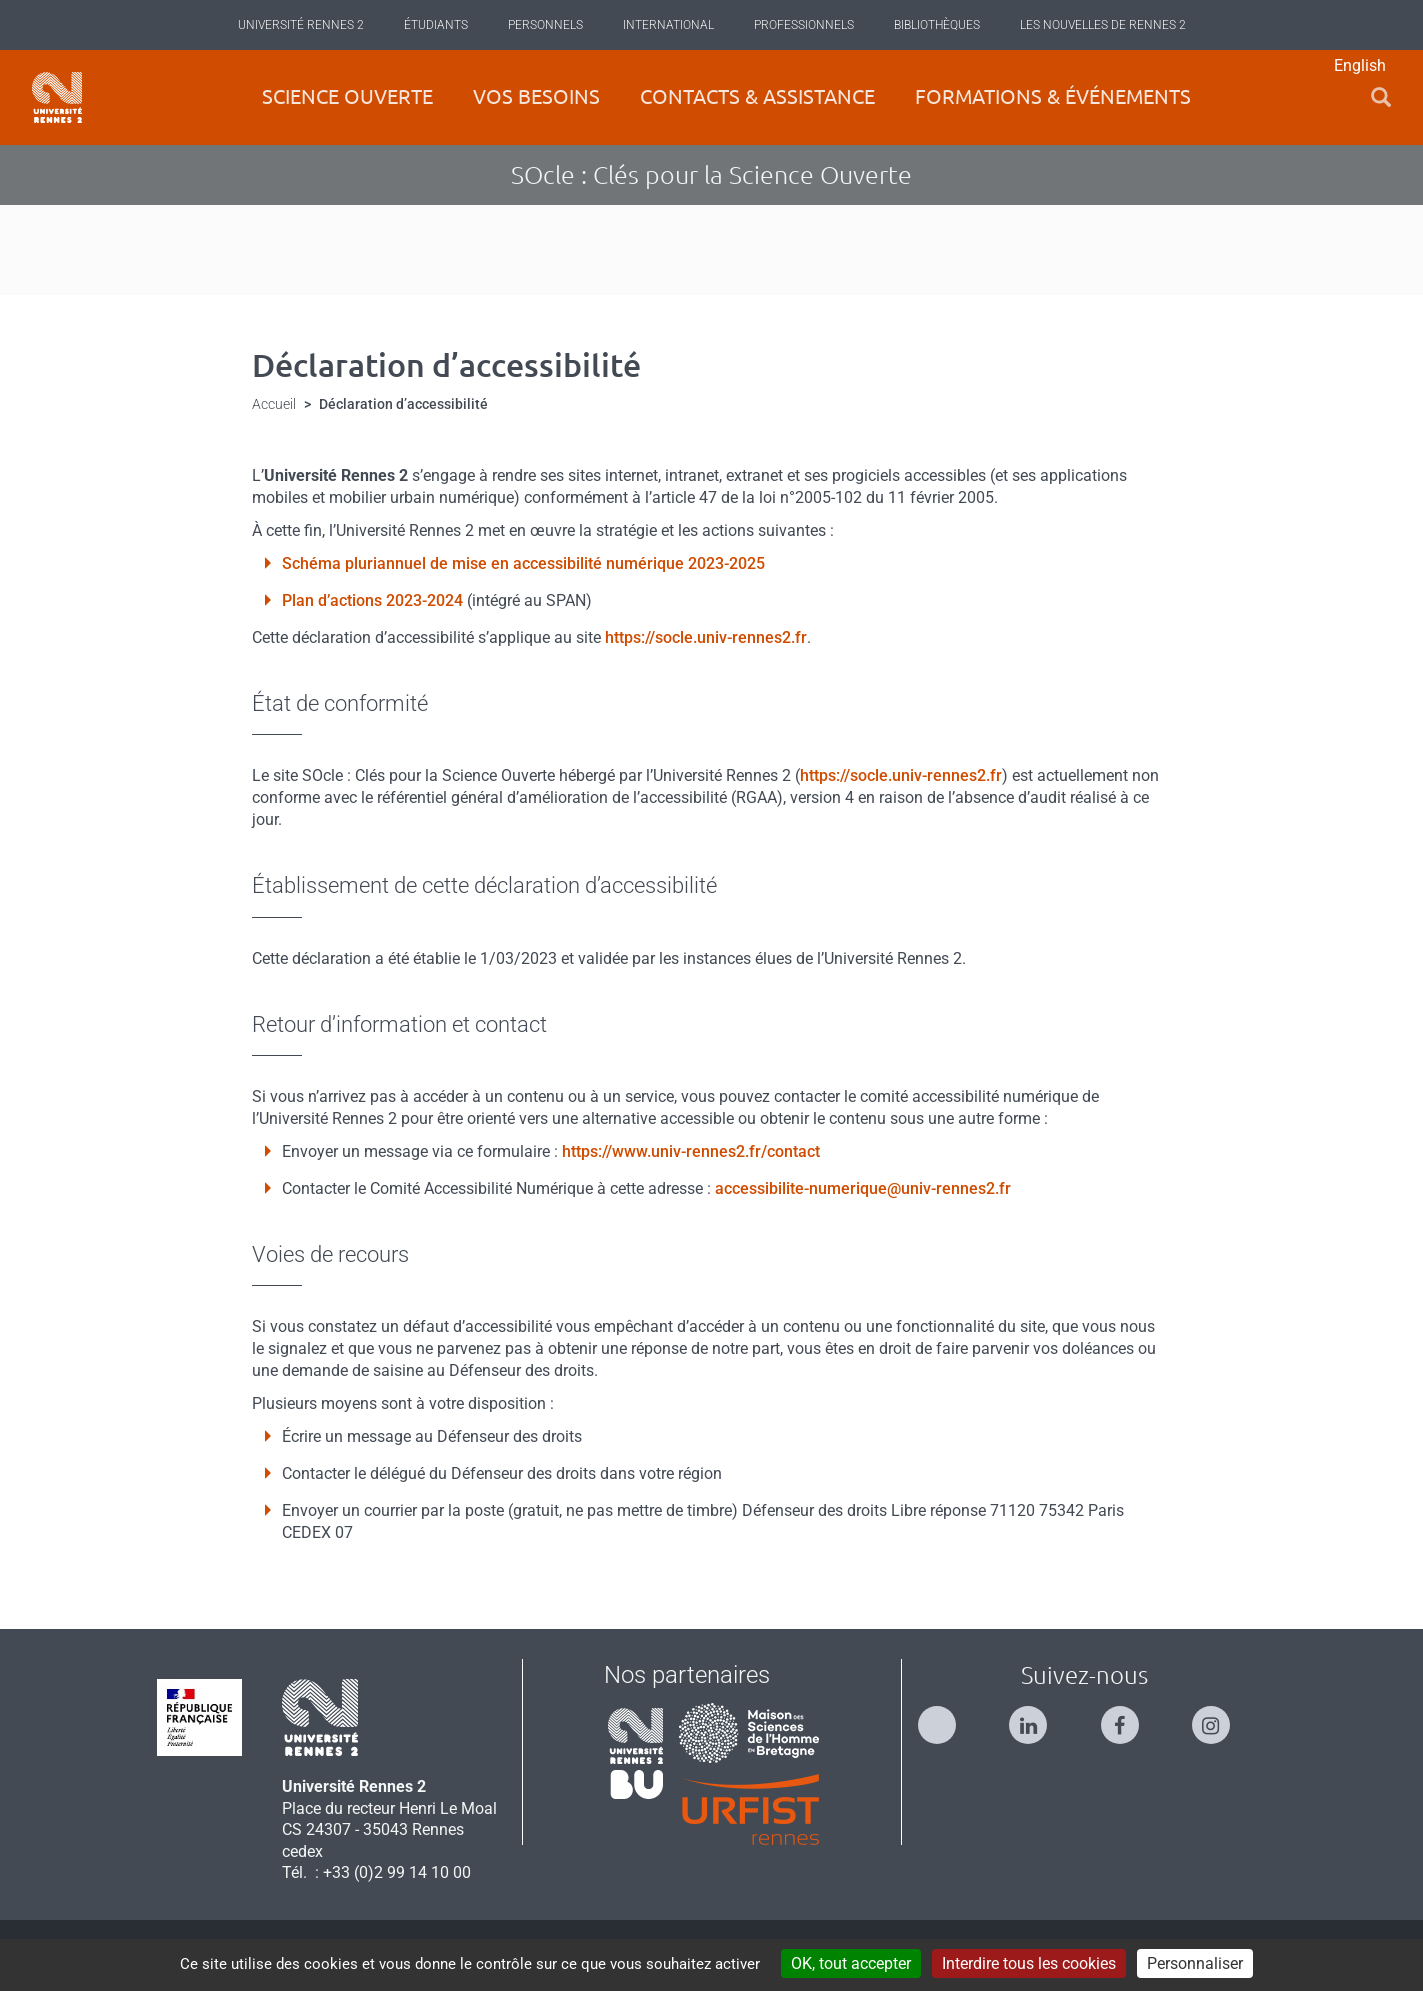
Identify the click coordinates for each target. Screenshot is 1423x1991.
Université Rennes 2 (301, 25)
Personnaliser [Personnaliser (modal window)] (1195, 1963)
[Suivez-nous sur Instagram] (1221, 1716)
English (1360, 65)
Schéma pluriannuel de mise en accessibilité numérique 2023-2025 (523, 563)
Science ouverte (347, 96)
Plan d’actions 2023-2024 (372, 600)
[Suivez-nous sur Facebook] (1130, 1716)
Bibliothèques (937, 25)
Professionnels (804, 25)
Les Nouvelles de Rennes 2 (1103, 25)
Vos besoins (536, 96)
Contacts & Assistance (757, 96)
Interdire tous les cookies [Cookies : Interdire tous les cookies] (1029, 1963)
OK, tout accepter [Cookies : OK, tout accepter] (851, 1963)
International (668, 25)
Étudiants (436, 25)
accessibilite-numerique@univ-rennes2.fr (863, 1188)
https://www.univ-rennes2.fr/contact (691, 1151)
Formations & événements (1053, 96)
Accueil (274, 404)
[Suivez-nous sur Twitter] (947, 1716)
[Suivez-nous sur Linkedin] (1038, 1716)
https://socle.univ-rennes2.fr (706, 637)
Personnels (545, 25)
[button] (1381, 97)
